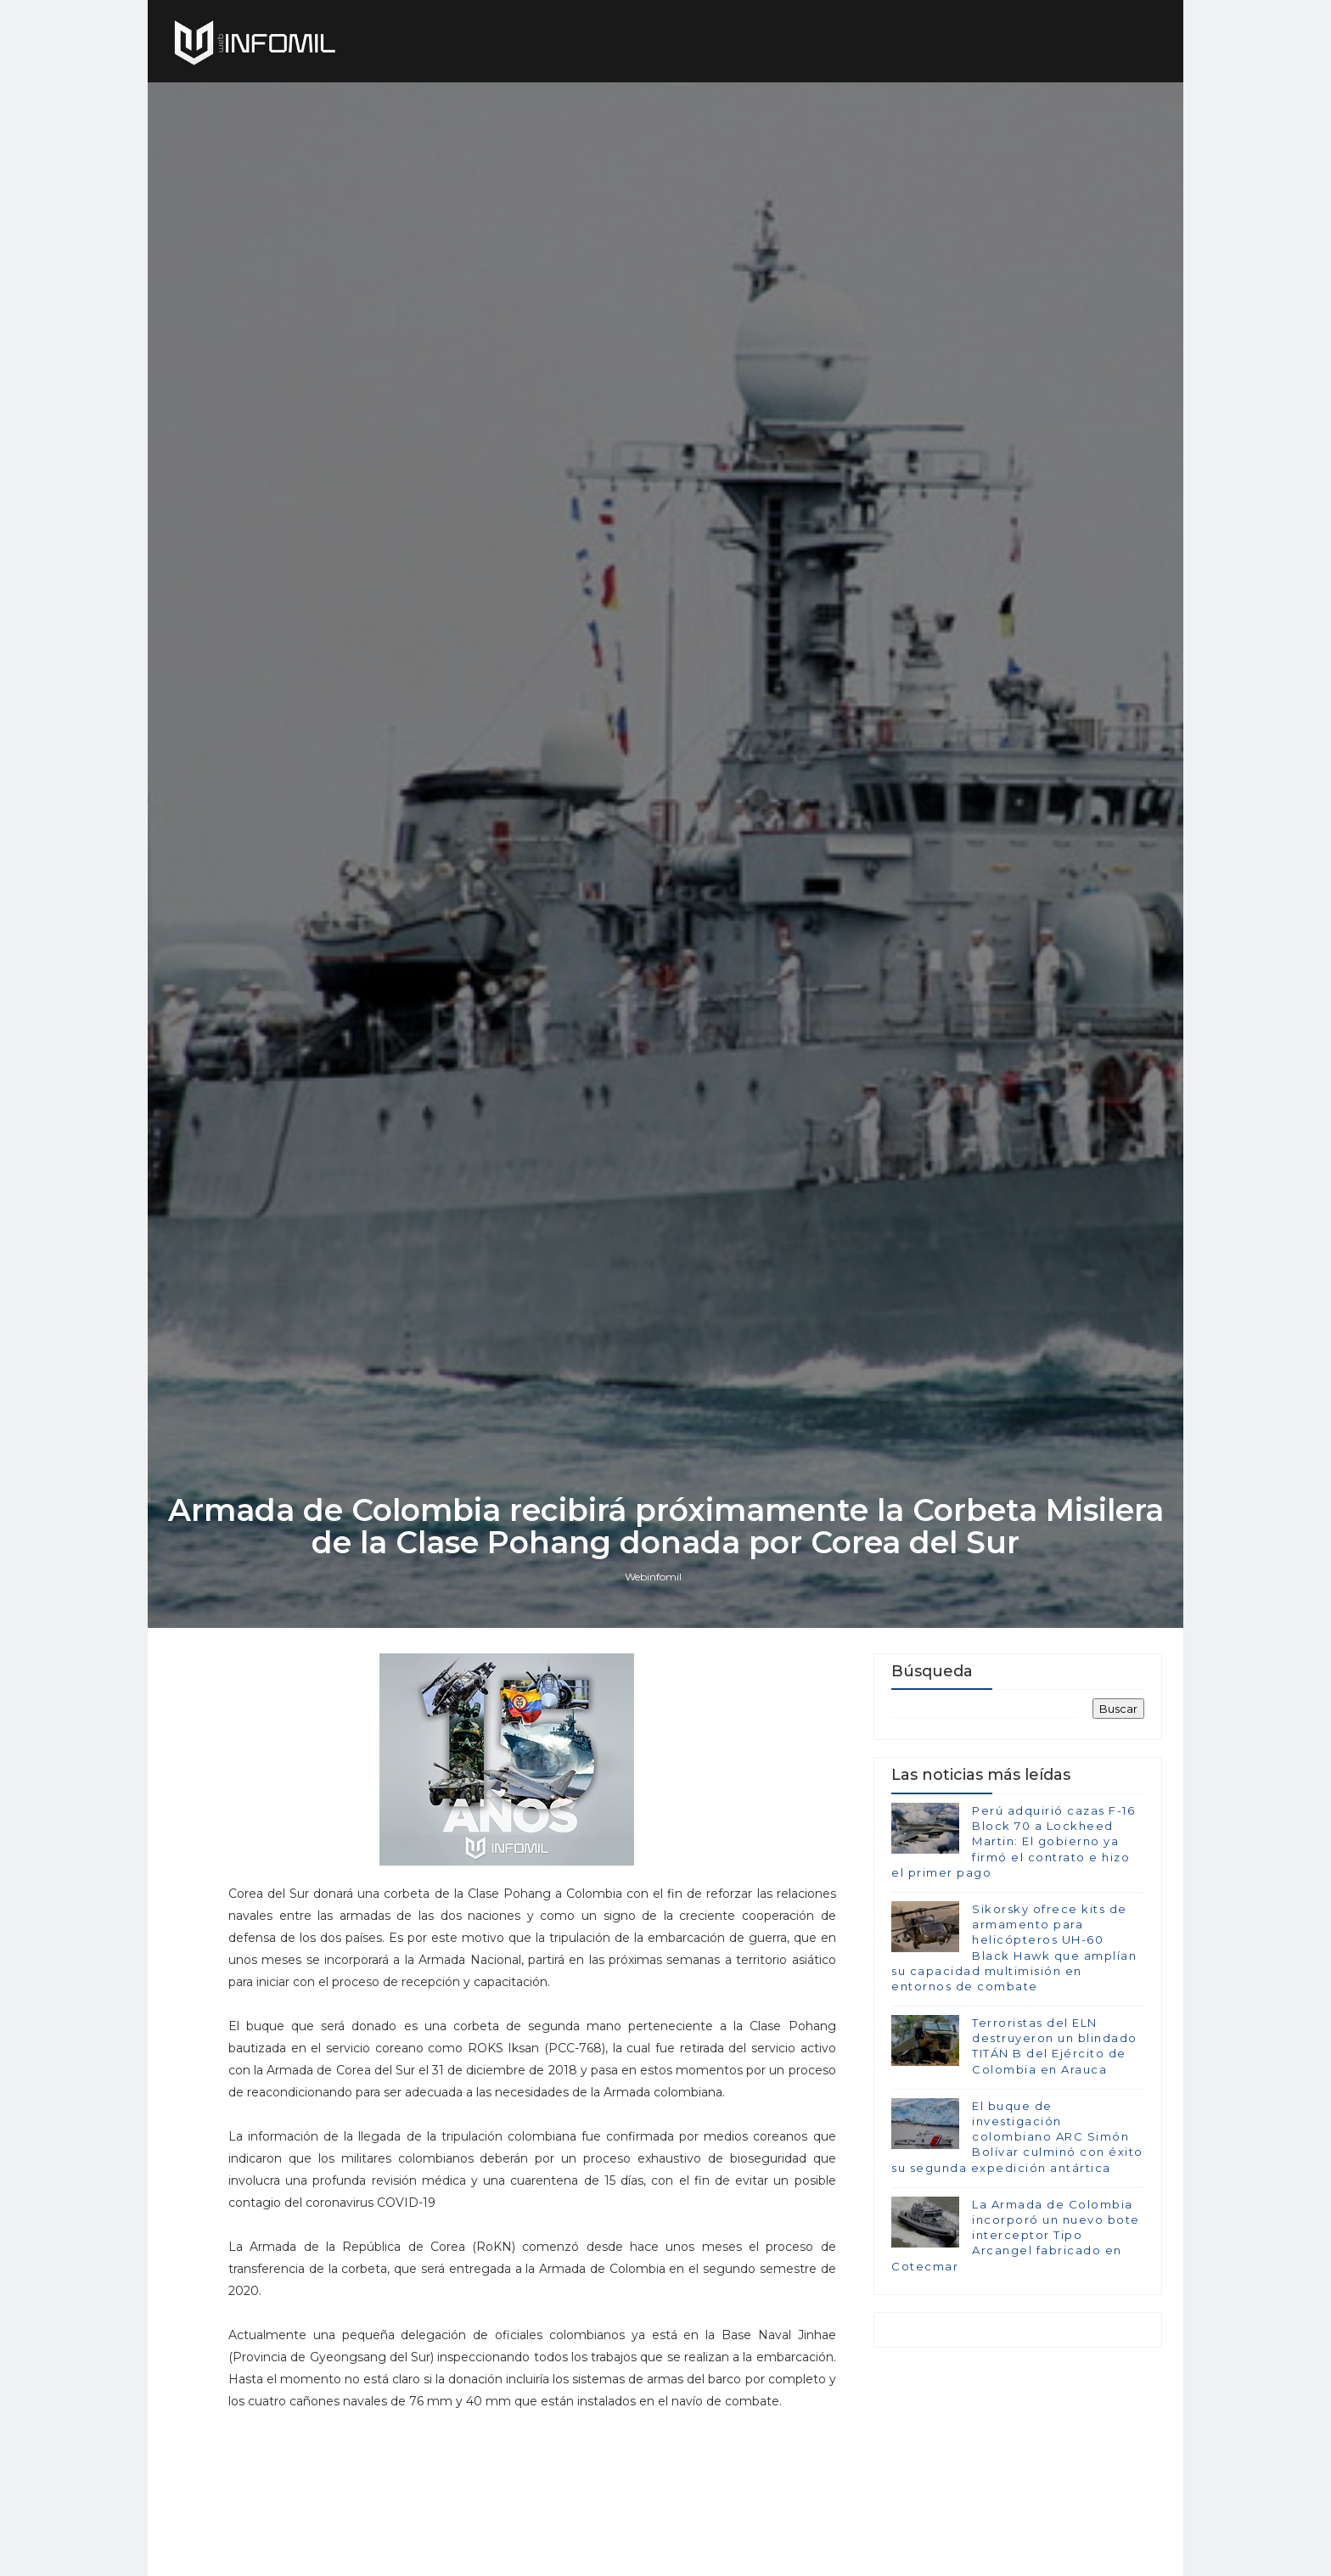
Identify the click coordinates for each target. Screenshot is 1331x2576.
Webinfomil (653, 1576)
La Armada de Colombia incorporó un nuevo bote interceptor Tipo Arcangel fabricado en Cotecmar (1015, 2235)
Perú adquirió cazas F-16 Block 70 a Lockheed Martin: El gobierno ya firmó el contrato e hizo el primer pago (1013, 1841)
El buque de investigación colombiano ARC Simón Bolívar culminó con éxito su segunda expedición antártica (1017, 2137)
